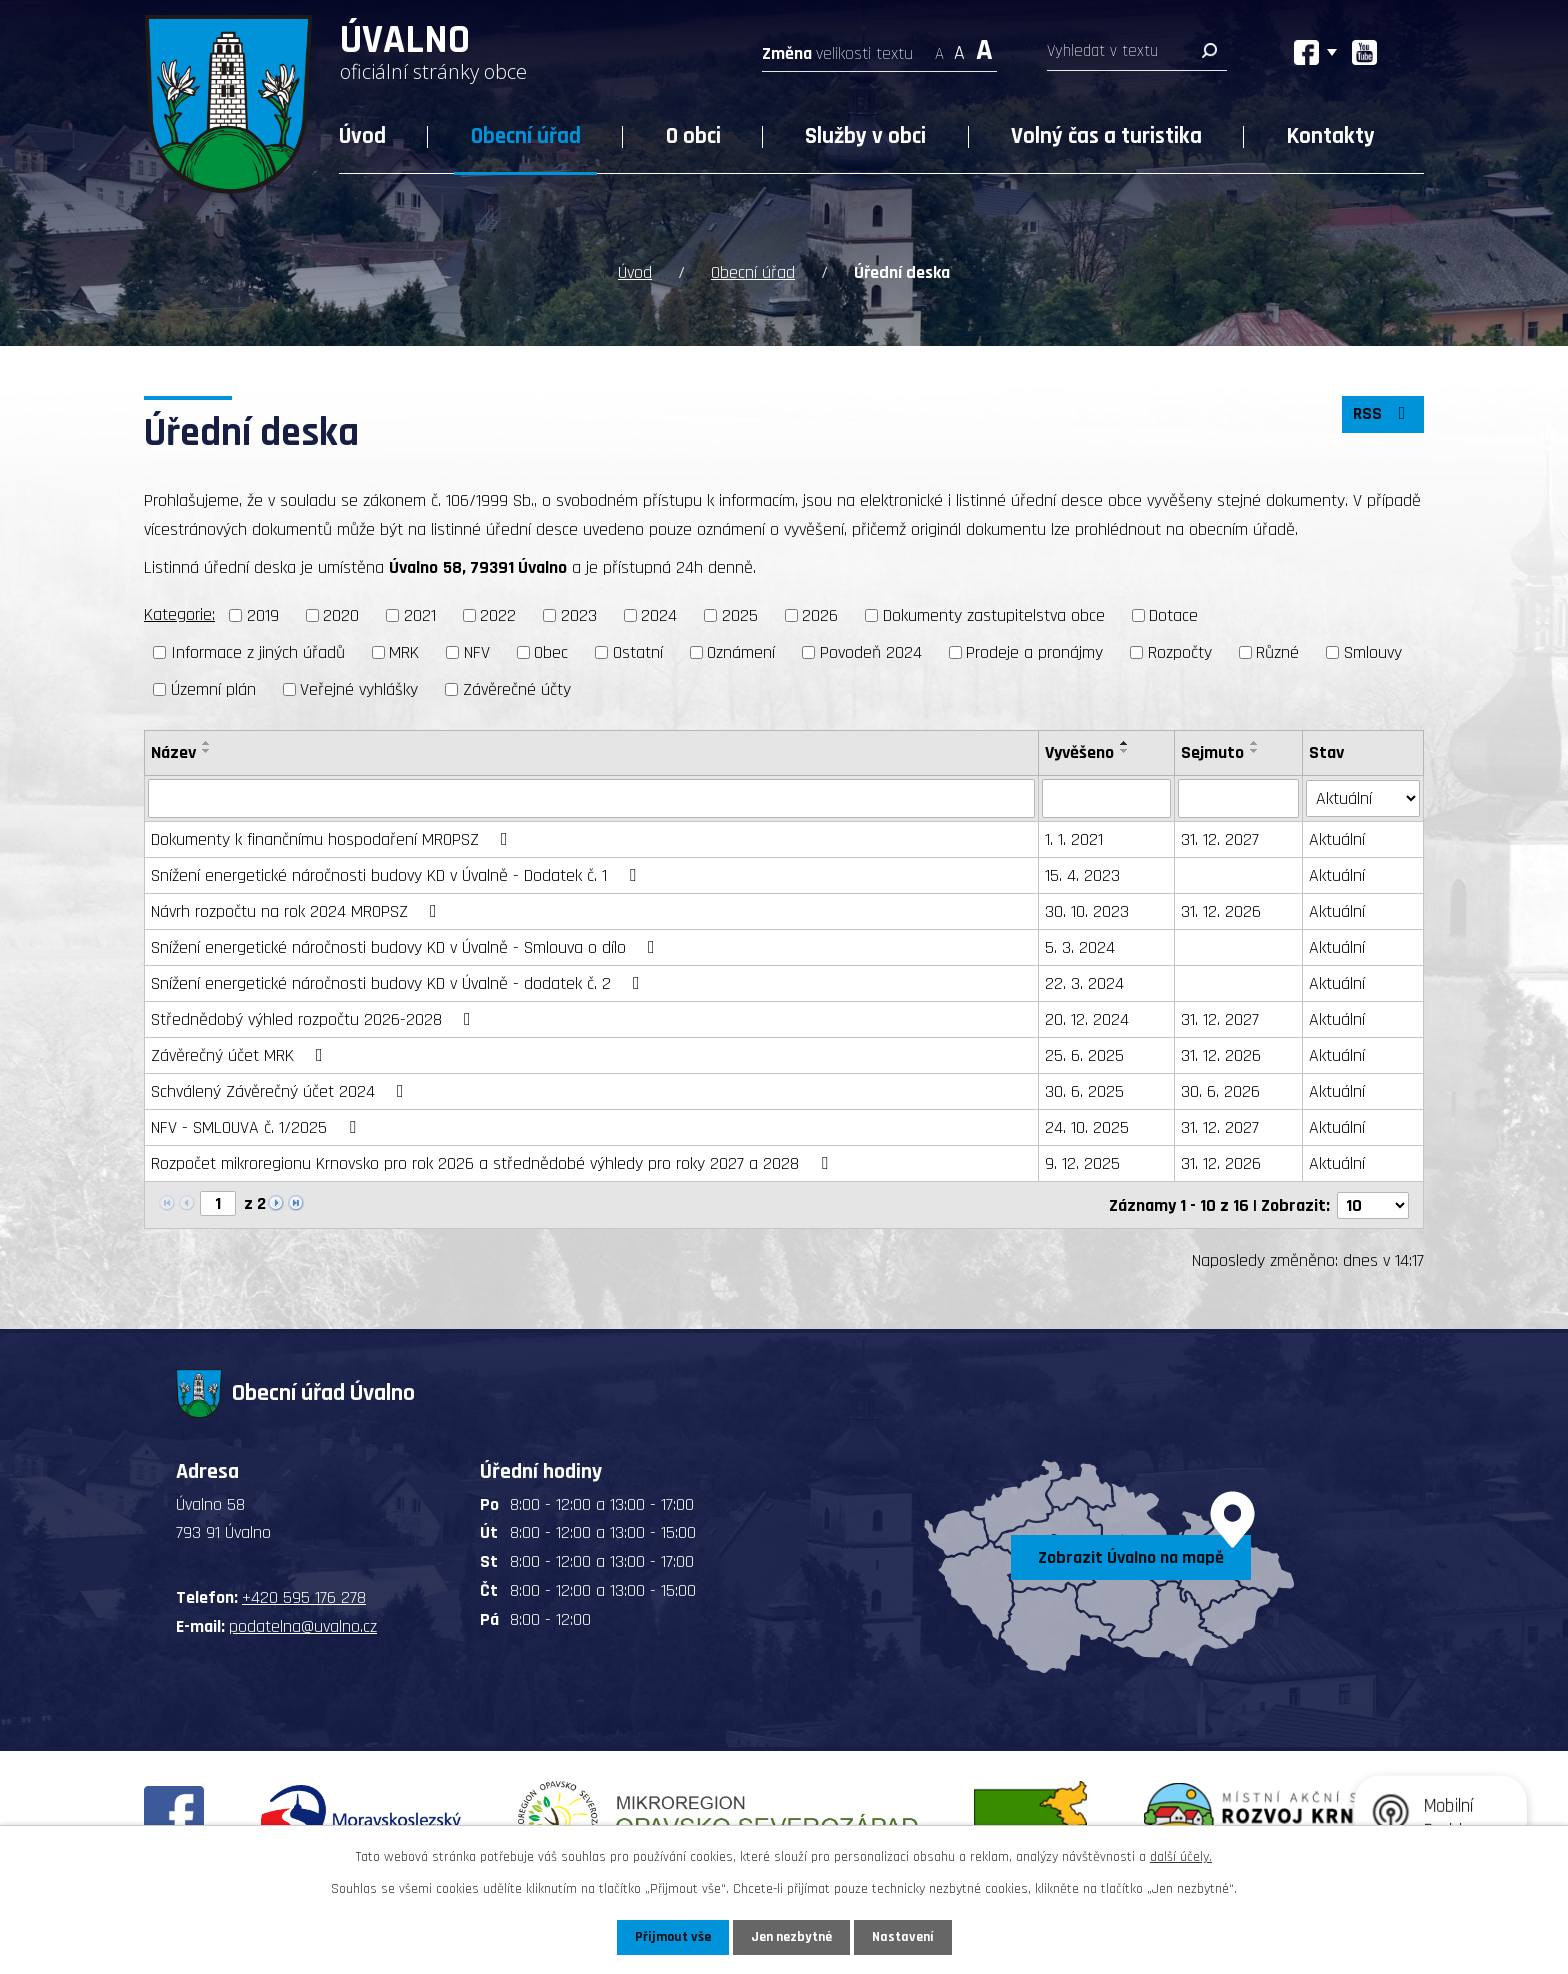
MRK (404, 651)
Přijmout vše (672, 1937)
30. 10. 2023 (1087, 910)
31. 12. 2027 (1220, 838)
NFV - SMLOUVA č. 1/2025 (257, 1126)
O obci (693, 136)
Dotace (1173, 615)
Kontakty (1331, 136)
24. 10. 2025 (1087, 1126)
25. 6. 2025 (1084, 1054)
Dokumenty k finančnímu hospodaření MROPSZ (333, 838)
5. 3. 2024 (1080, 946)
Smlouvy (1373, 651)
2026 (820, 615)
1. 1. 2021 (1074, 838)
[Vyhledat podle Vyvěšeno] (1106, 798)
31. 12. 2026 (1221, 910)
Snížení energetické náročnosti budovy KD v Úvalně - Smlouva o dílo (407, 946)
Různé (1277, 651)
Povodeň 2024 (871, 651)
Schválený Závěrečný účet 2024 (281, 1090)
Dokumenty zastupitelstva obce (994, 615)
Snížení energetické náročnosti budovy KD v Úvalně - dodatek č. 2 (399, 982)
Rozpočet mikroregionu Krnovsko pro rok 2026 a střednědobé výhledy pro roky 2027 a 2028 (493, 1162)
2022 (498, 615)
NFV (477, 651)
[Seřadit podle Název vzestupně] (207, 742)
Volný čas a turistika (1106, 136)
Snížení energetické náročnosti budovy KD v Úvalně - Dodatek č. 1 (397, 874)
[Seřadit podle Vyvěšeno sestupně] (1125, 750)
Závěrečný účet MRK (241, 1054)
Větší (984, 47)
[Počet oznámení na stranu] (1373, 1203)
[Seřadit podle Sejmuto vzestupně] (1255, 742)
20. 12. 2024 (1087, 1018)
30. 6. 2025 (1084, 1090)
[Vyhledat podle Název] (591, 798)
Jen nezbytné (791, 1937)
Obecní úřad (526, 136)
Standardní (959, 47)
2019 (263, 615)
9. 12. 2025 (1082, 1162)
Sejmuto (1212, 751)
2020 (341, 615)
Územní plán (213, 688)
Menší (939, 47)
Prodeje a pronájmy (1034, 651)
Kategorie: (179, 614)
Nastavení (903, 1937)
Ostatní (638, 651)
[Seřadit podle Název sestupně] (207, 750)
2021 (420, 615)
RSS (1383, 414)
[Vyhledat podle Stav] (1363, 797)
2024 (659, 615)
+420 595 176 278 (304, 1596)
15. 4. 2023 (1082, 874)
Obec (551, 651)
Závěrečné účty (517, 688)
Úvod (362, 136)
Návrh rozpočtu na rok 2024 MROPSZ (298, 910)
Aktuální (1337, 838)
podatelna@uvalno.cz (303, 1624)
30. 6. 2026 (1220, 1090)
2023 (579, 615)
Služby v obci (865, 136)
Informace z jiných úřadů (258, 651)
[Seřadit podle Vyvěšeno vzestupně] (1125, 742)
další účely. (1181, 1857)
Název (173, 751)
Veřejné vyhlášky (359, 688)
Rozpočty (1180, 651)
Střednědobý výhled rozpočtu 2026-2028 (315, 1018)
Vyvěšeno (1079, 751)
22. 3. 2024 (1084, 982)
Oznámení (741, 651)
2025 (740, 615)
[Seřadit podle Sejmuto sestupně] (1255, 750)
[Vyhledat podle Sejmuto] (1238, 798)
